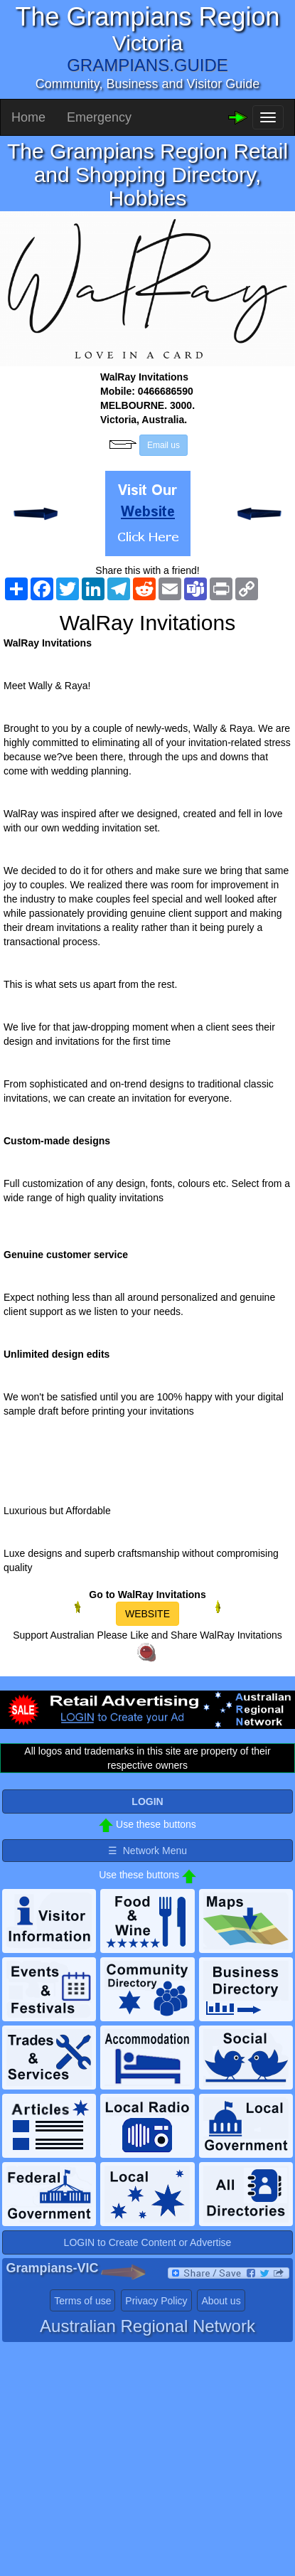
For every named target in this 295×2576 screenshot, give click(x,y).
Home (28, 117)
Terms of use (82, 2300)
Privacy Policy (156, 2300)
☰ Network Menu (147, 1850)
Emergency (99, 117)
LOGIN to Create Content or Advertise (148, 2242)
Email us (163, 445)
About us (220, 2300)
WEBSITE (147, 1613)
